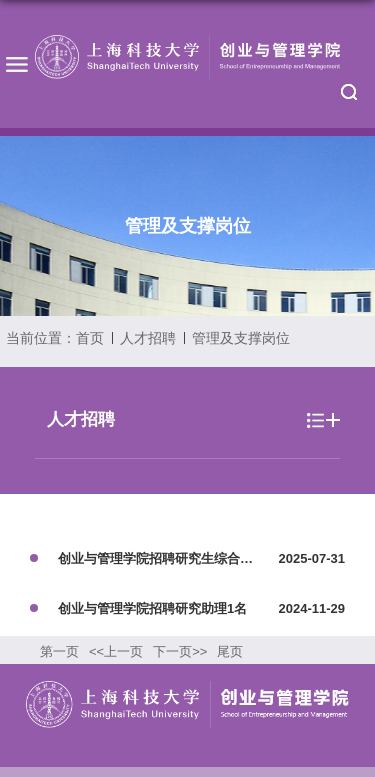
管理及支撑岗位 (241, 338)
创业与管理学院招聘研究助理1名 (152, 608)
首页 (90, 338)
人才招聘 (148, 338)
